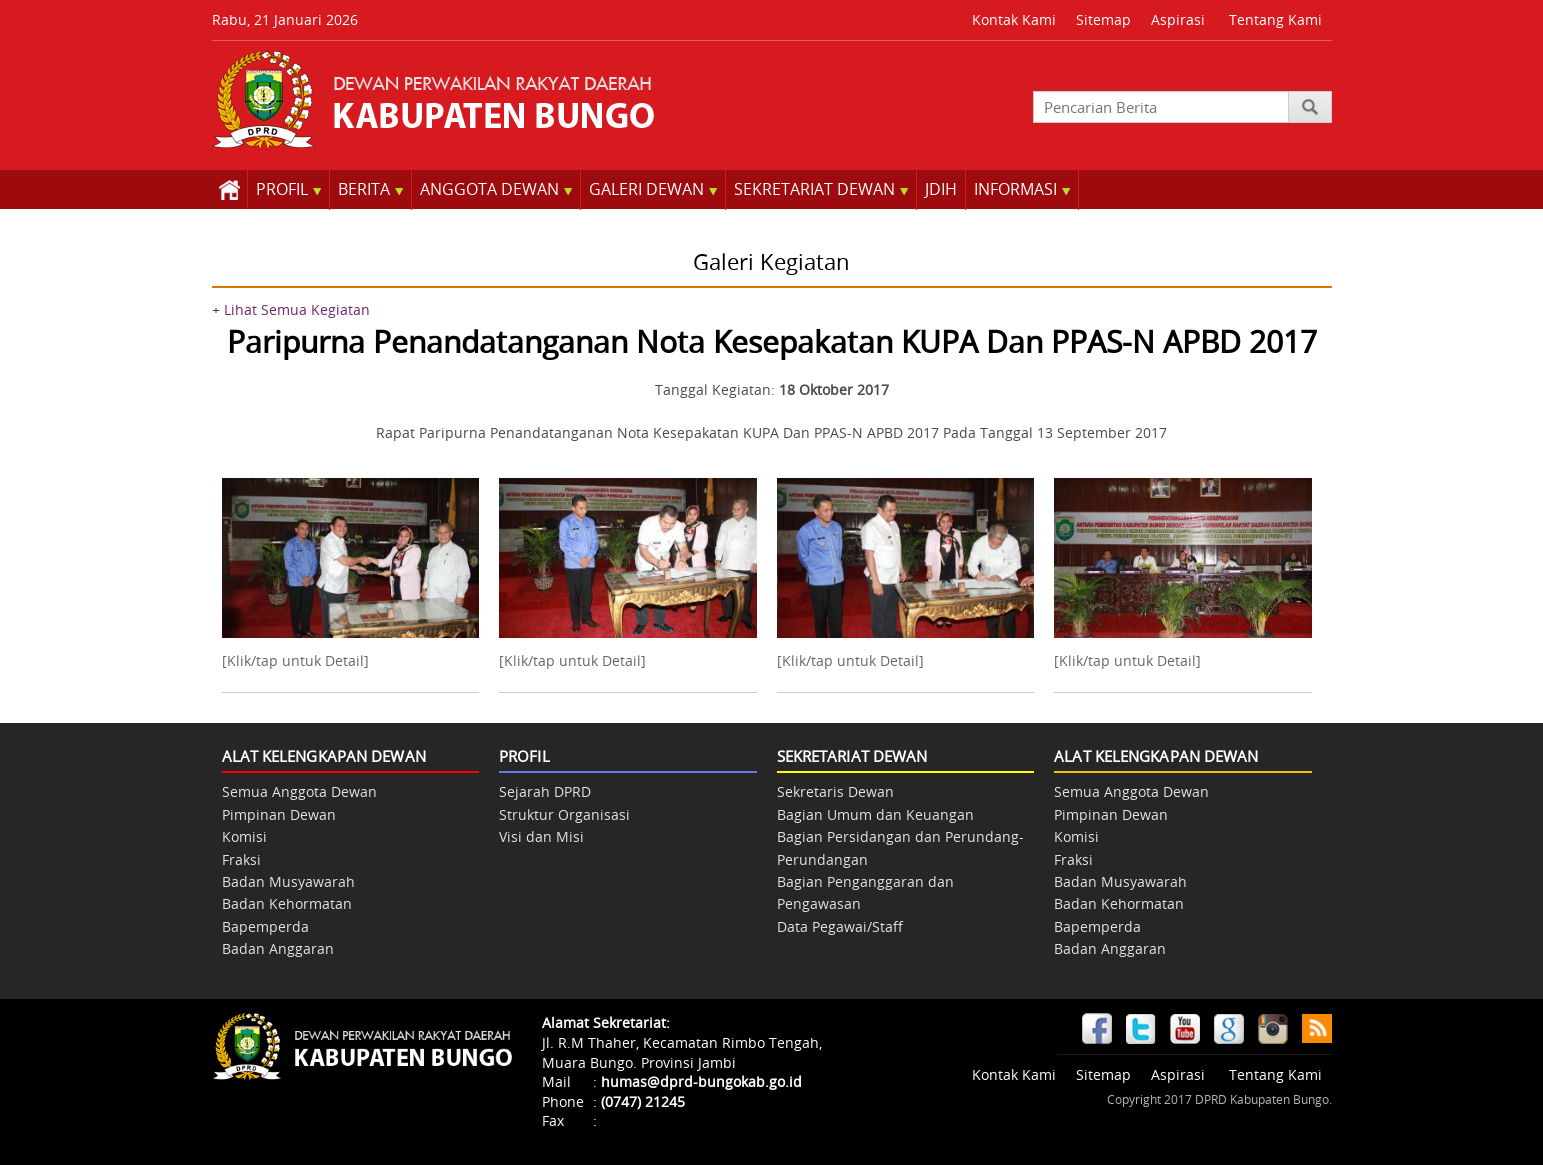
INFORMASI (1022, 189)
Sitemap (1103, 19)
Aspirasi (1178, 19)
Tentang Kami (1275, 19)
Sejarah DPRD (545, 791)
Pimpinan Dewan (279, 814)
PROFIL (288, 189)
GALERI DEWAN (653, 189)
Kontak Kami (1014, 19)
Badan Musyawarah (288, 881)
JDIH (941, 189)
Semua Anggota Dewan (299, 791)
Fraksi (241, 859)
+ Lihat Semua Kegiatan (291, 309)
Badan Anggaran (278, 948)
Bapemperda (265, 926)
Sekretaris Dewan (835, 791)
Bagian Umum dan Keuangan (875, 814)
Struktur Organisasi (564, 814)
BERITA (370, 189)
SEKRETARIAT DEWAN (821, 189)
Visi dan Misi (541, 836)
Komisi (244, 836)
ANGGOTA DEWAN (496, 189)
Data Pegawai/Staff (840, 926)
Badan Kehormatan (287, 903)
